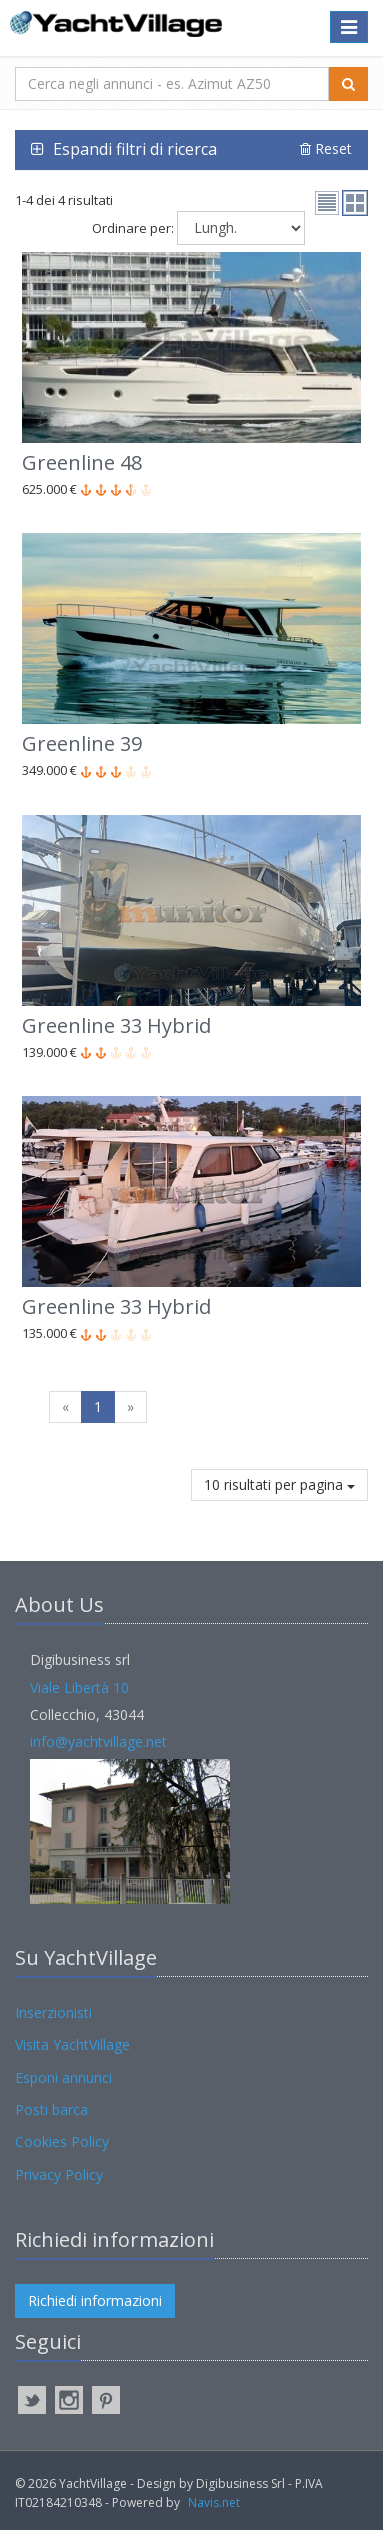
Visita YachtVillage (72, 2044)
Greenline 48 (82, 462)
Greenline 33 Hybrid (116, 1025)
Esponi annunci (63, 2077)
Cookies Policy (62, 2141)
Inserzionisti (53, 2012)
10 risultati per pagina (279, 1484)
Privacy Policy (59, 2174)
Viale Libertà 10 (79, 1687)
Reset (326, 148)
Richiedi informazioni (95, 2300)
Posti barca (51, 2109)
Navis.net (214, 2502)
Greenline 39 (82, 743)
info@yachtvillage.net (98, 1741)
